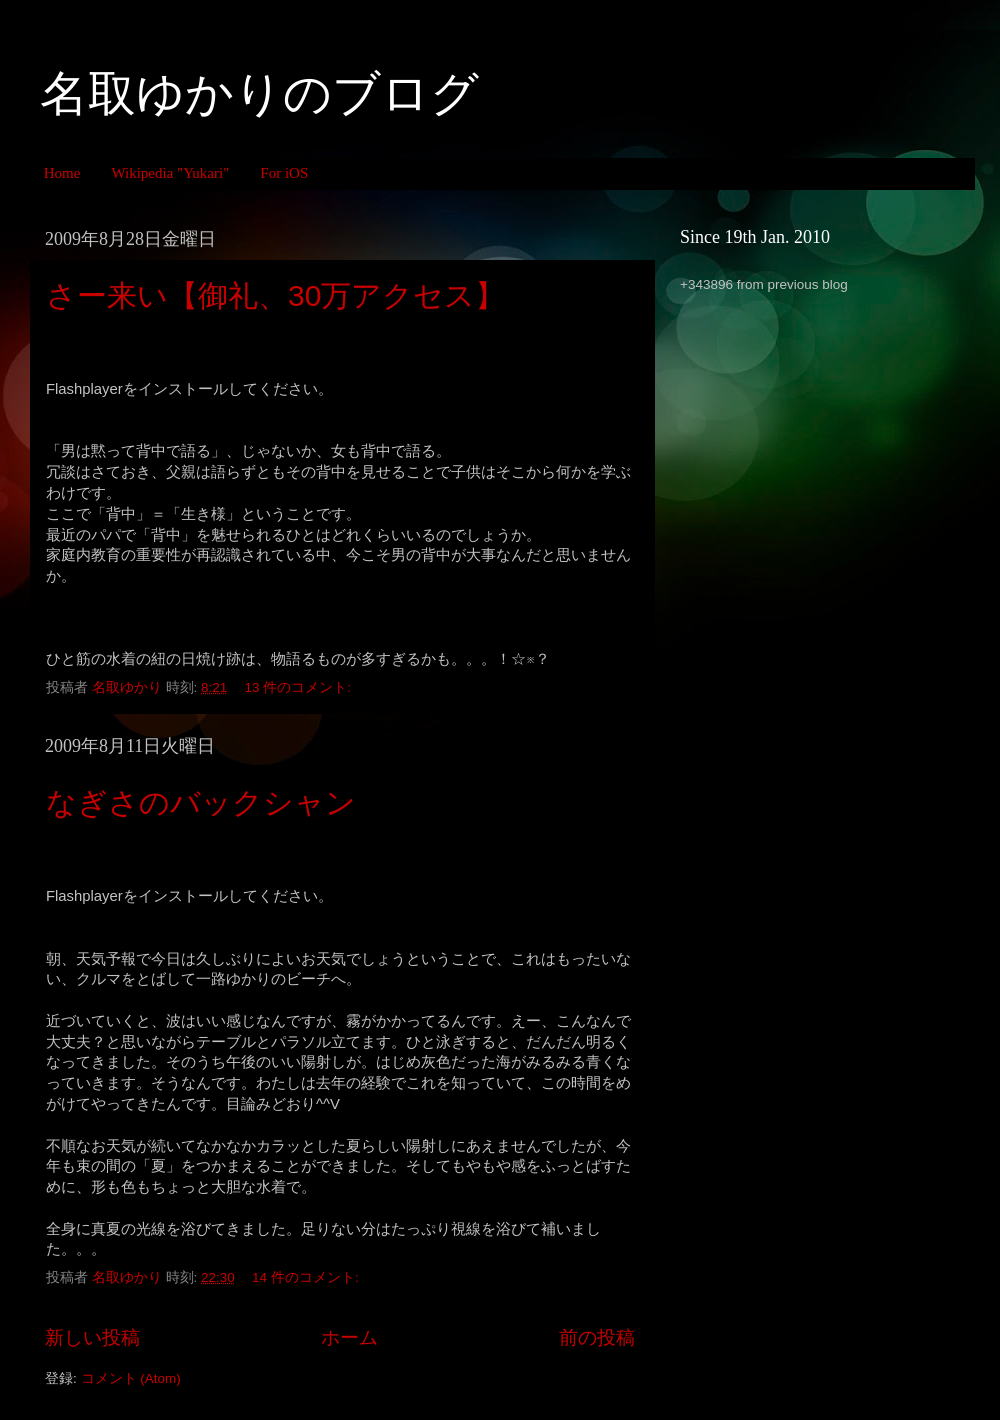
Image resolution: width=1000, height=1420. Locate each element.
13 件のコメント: (300, 687)
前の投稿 (597, 1337)
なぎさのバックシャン (201, 802)
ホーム (349, 1337)
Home (62, 173)
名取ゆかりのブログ (259, 93)
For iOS (284, 173)
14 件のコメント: (307, 1277)
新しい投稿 (92, 1337)
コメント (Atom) (131, 1378)
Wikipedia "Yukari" (170, 173)
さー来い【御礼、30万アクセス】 (275, 295)
